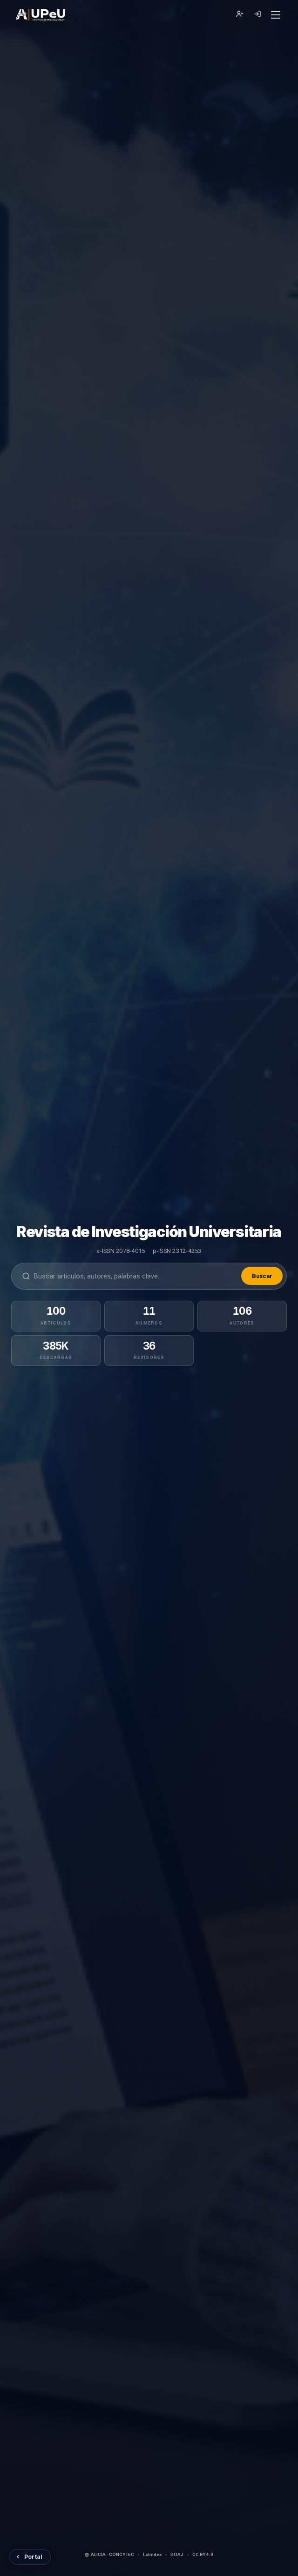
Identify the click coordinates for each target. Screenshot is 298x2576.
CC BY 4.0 (202, 2554)
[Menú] (275, 15)
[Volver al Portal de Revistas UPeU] (30, 2557)
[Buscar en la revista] (135, 1276)
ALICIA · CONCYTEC (110, 2554)
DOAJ (176, 2554)
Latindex (152, 2554)
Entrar (257, 14)
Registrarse (239, 14)
